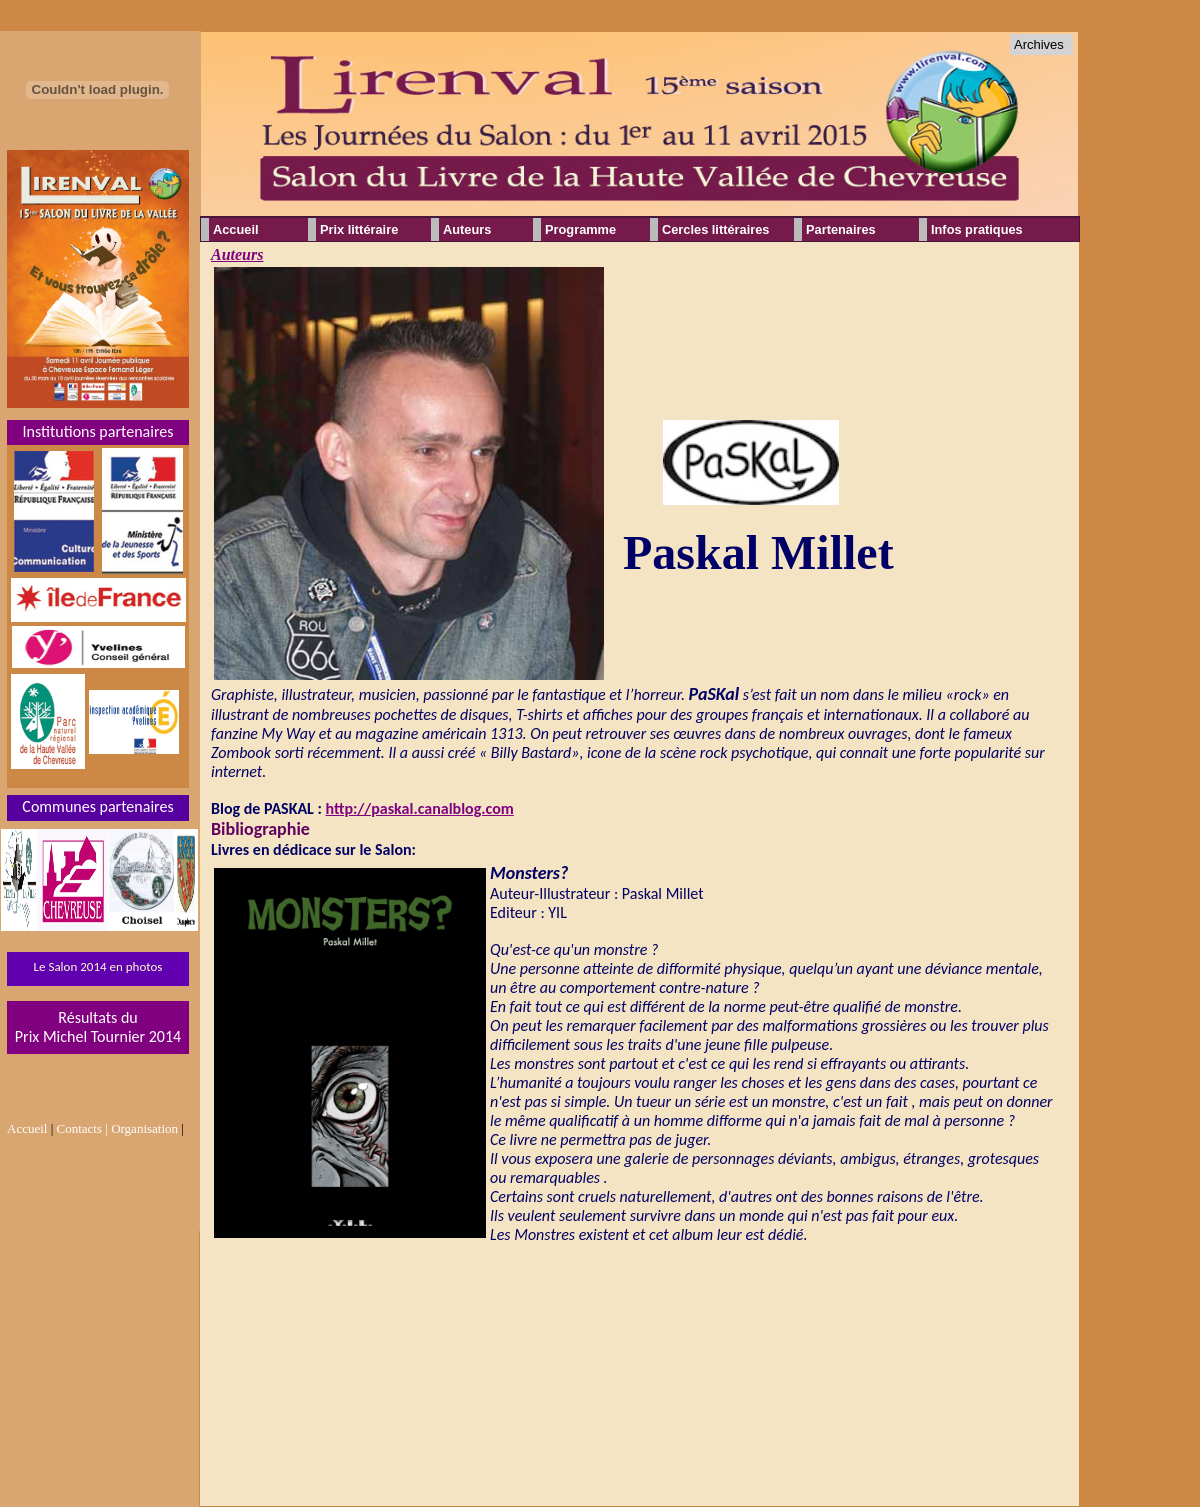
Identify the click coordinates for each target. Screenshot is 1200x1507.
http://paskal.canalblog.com (420, 808)
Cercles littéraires (715, 229)
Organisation (144, 1128)
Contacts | (82, 1128)
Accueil (236, 229)
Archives (1039, 44)
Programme (580, 229)
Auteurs (237, 254)
